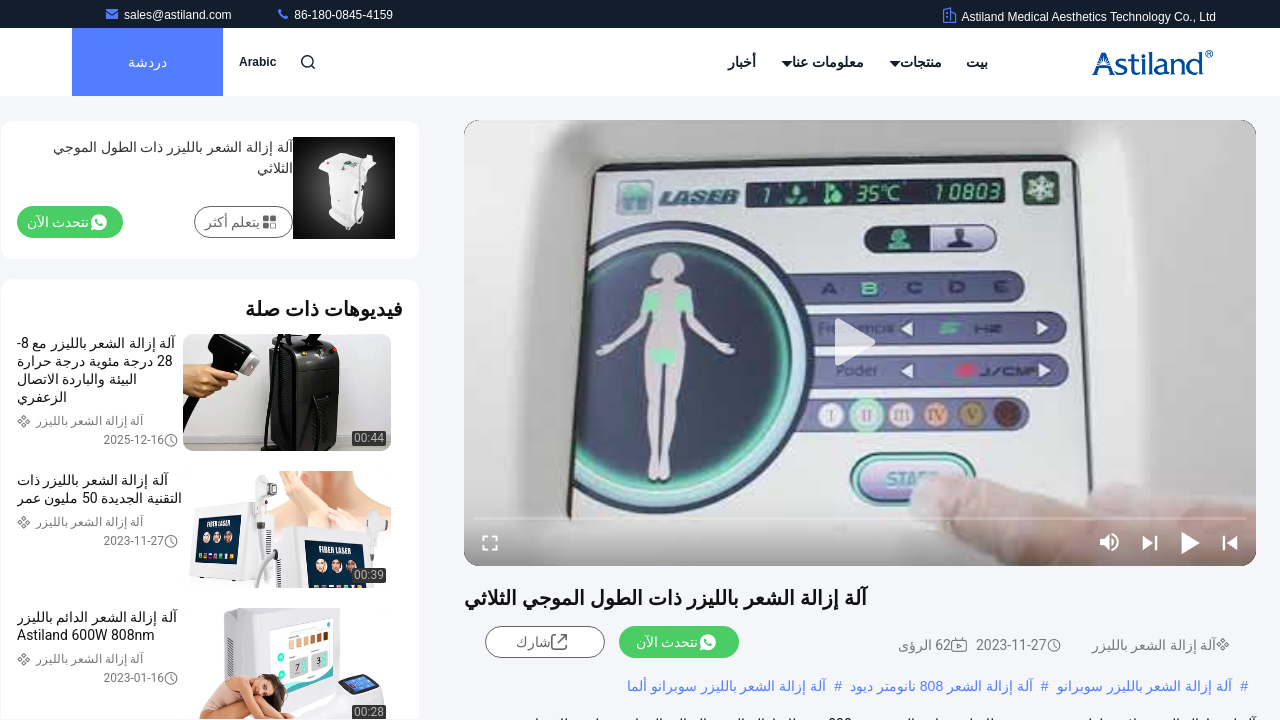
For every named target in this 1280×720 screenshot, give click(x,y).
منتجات (915, 62)
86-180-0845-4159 (334, 15)
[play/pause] (1190, 542)
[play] (860, 343)
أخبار (742, 62)
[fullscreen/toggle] (490, 542)
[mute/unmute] (1110, 542)
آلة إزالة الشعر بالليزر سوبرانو (1145, 686)
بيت (977, 62)
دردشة (147, 62)
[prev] (1230, 542)
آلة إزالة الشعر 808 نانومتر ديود (941, 686)
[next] (1150, 542)
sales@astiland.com (169, 15)
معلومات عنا (823, 62)
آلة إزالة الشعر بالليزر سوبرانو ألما (726, 686)
